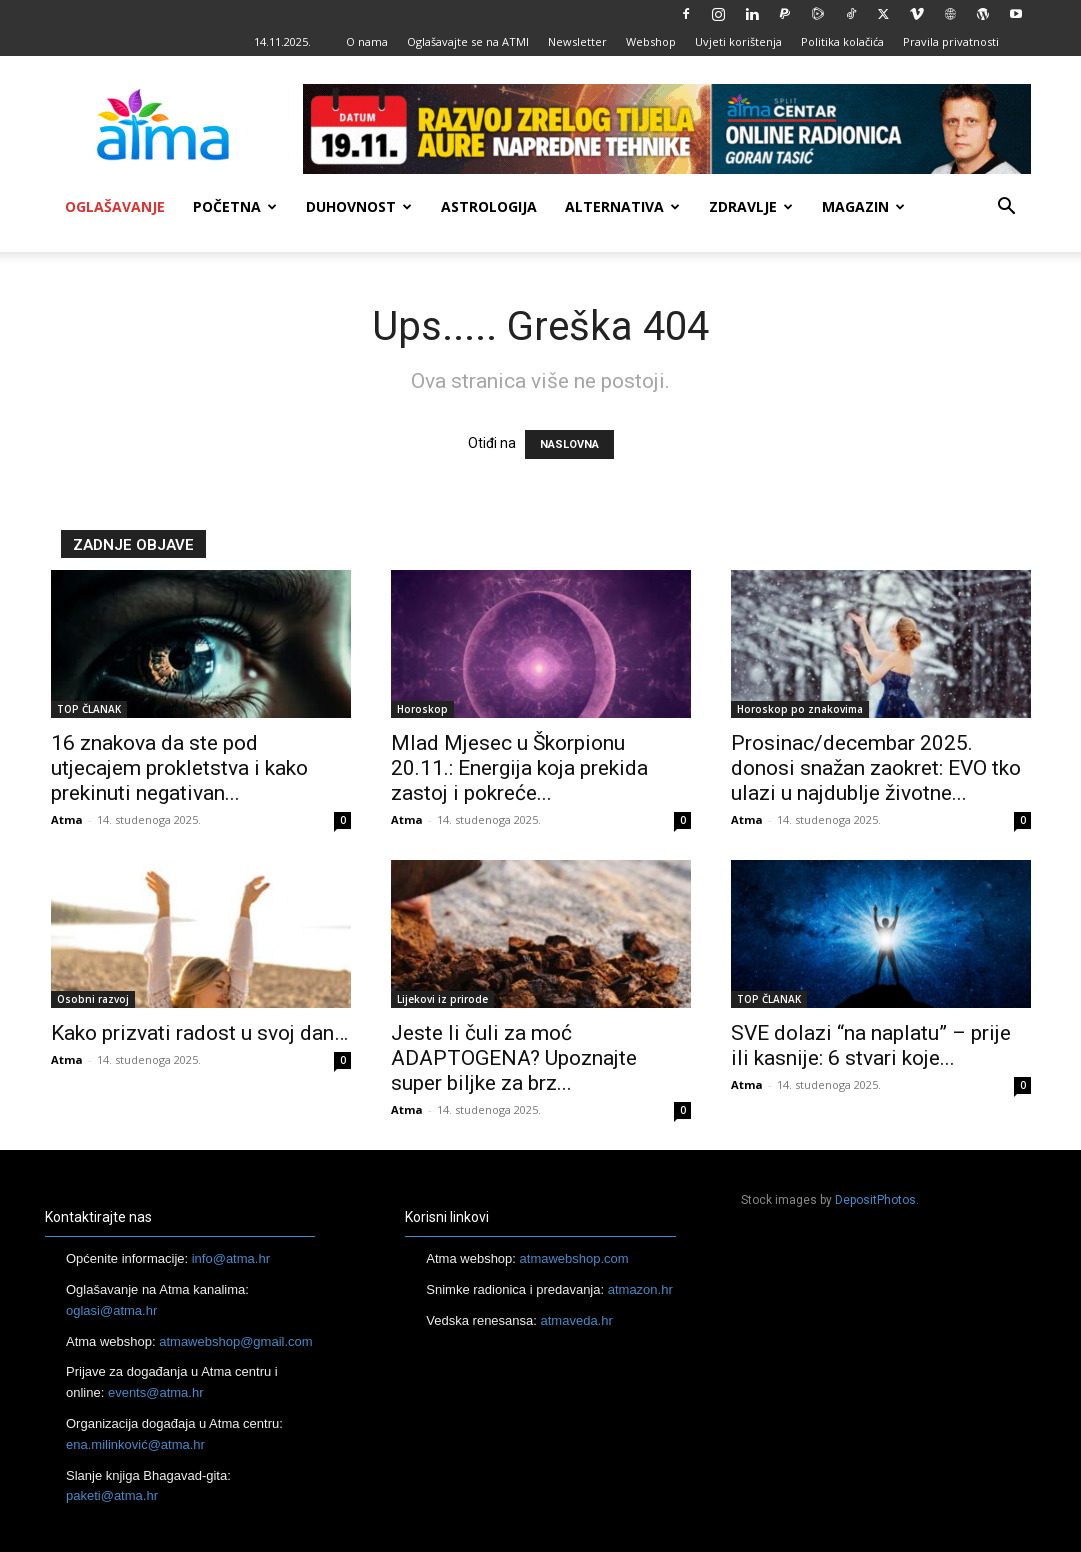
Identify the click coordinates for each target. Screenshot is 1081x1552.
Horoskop (422, 709)
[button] (1007, 208)
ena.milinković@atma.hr (135, 1444)
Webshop (651, 41)
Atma (67, 819)
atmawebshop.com (574, 1258)
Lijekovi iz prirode (442, 999)
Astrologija (489, 206)
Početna (235, 206)
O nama (367, 41)
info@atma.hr (231, 1258)
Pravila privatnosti (951, 41)
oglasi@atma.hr (111, 1310)
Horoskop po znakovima (800, 709)
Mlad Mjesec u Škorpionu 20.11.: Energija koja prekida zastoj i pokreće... (519, 768)
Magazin (863, 206)
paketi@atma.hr (112, 1495)
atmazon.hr (640, 1289)
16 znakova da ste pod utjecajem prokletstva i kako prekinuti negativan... (179, 768)
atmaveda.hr (577, 1320)
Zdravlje (751, 206)
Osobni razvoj (93, 999)
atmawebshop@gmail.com (235, 1341)
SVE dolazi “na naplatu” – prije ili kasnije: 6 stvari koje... (871, 1045)
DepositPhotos (875, 1200)
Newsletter (577, 41)
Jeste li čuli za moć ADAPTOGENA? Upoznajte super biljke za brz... (514, 1058)
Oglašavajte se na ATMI (468, 41)
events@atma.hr (156, 1392)
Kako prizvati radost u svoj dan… (199, 1033)
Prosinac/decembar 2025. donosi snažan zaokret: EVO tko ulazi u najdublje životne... (876, 768)
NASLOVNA (569, 444)
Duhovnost (359, 206)
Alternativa (622, 206)
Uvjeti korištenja (738, 41)
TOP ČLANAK (89, 709)
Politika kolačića (842, 41)
